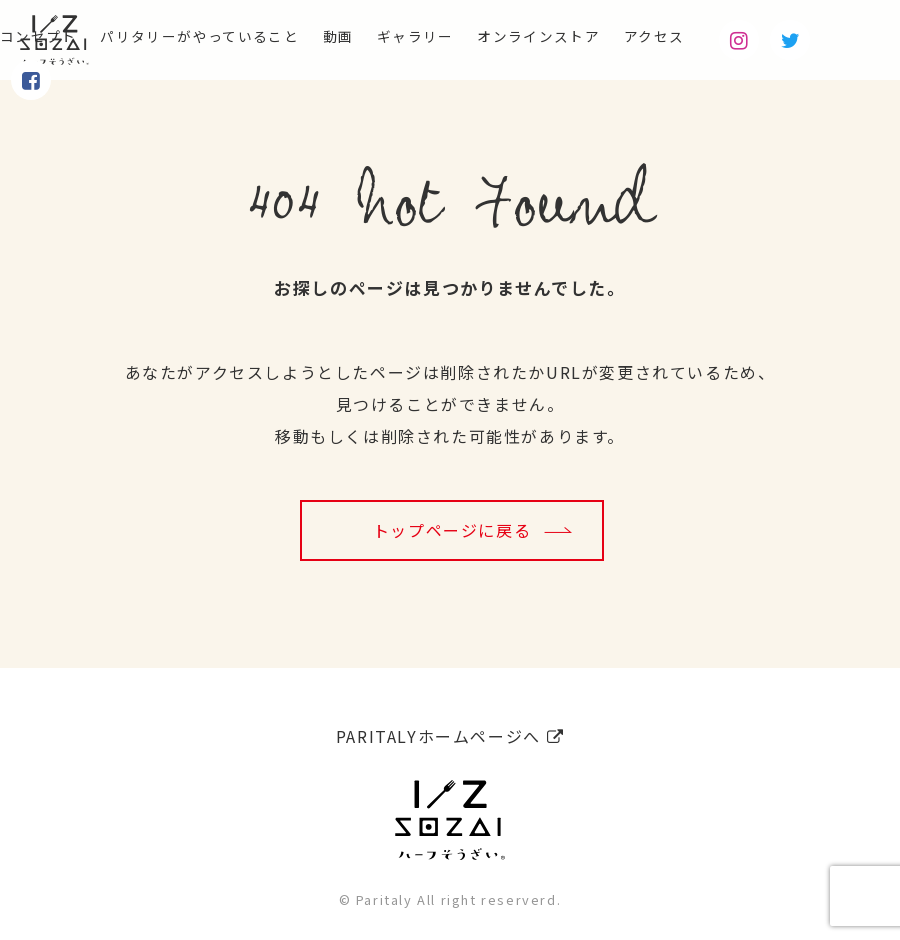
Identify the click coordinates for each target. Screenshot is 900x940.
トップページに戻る (452, 530)
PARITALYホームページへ (450, 729)
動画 (381, 36)
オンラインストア (605, 36)
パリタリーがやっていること (226, 36)
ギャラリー (467, 36)
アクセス (734, 36)
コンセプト (44, 36)
